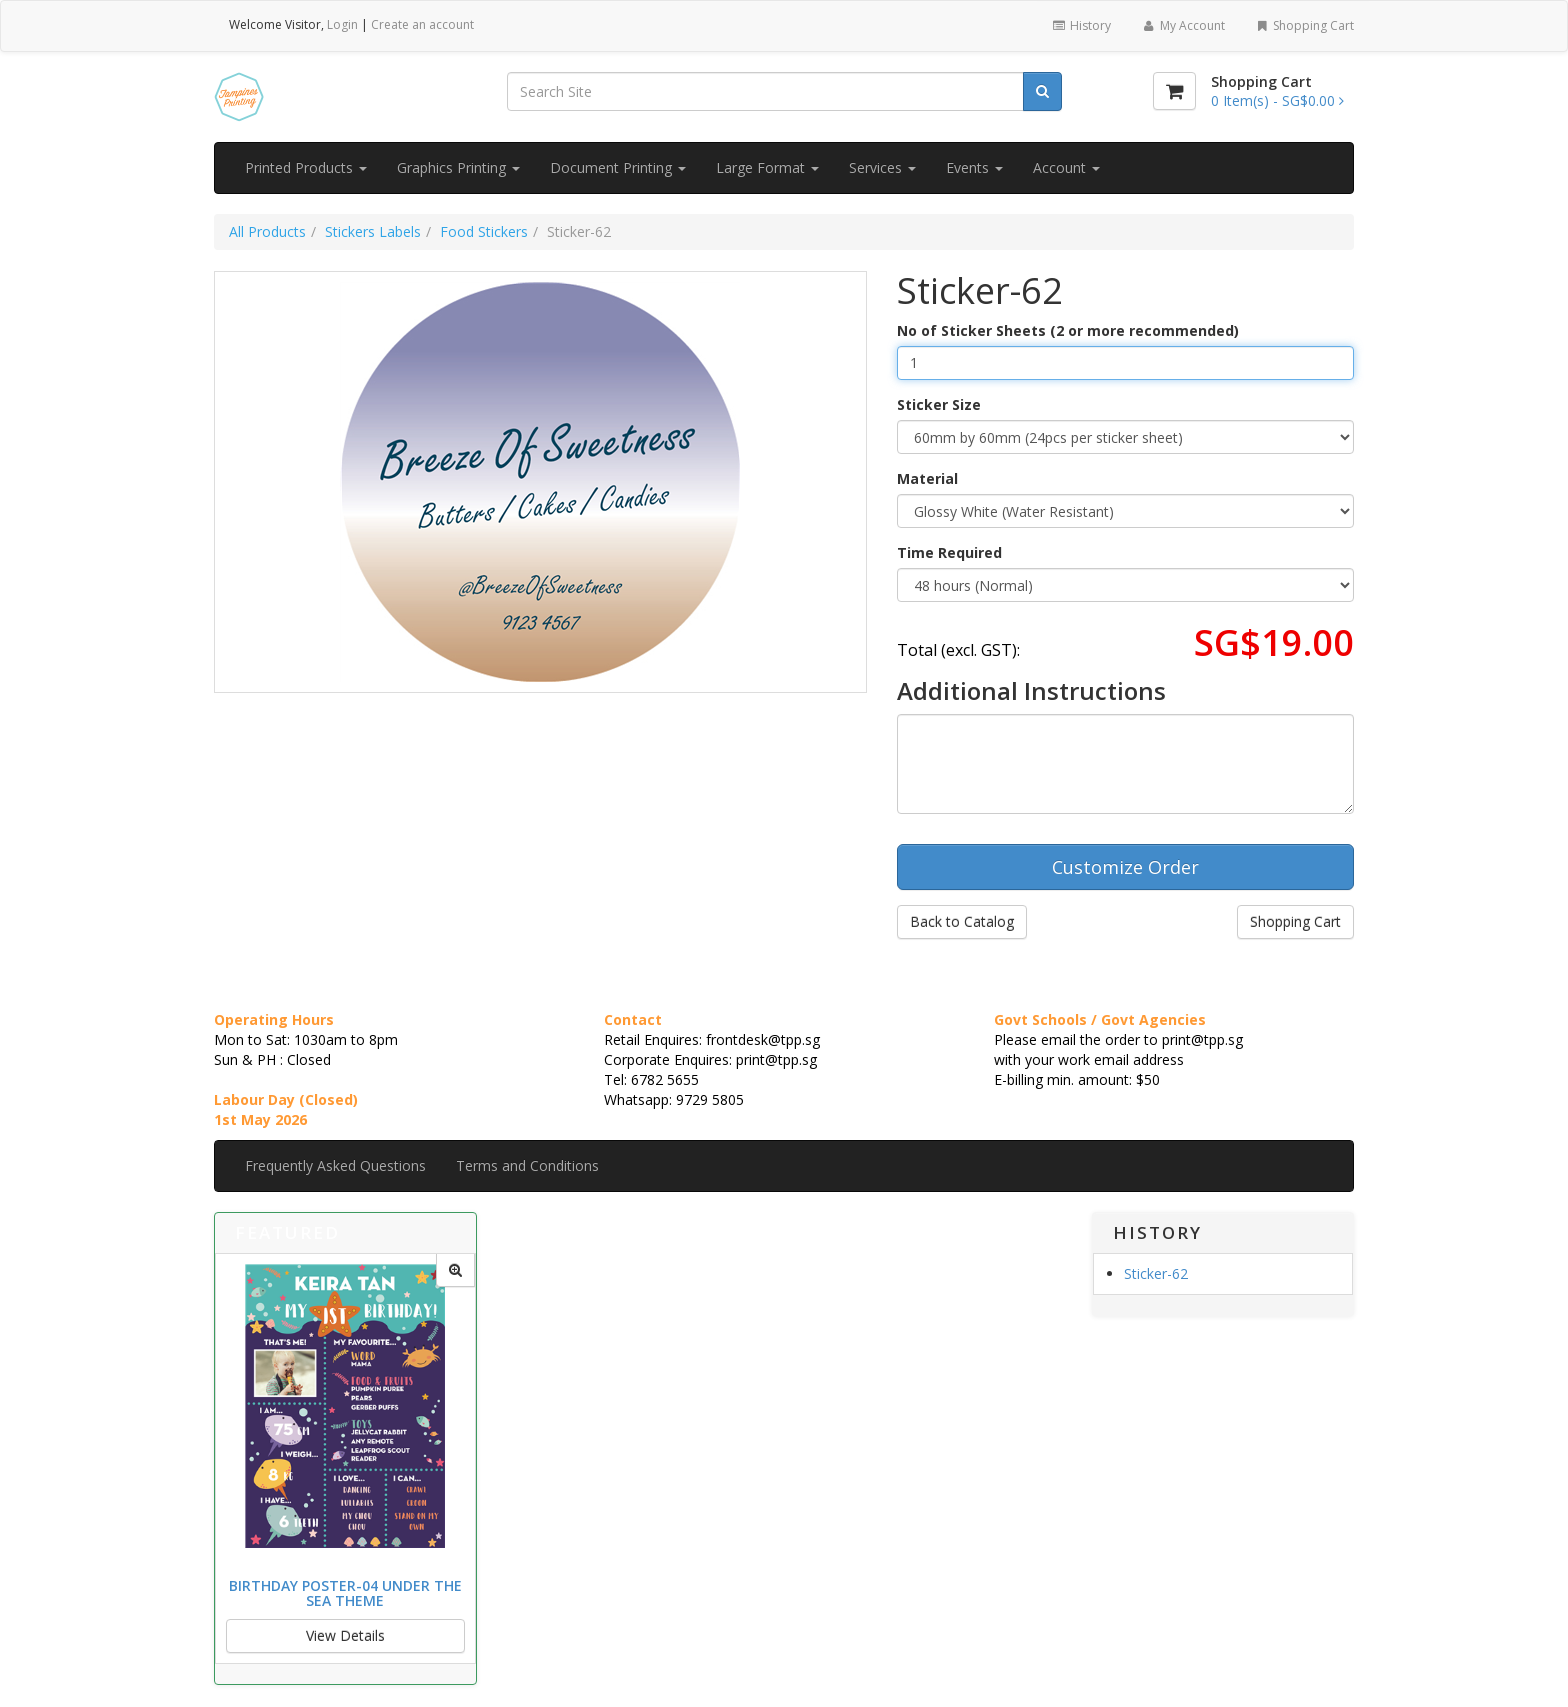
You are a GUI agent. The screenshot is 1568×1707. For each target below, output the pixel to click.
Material (927, 478)
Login (342, 24)
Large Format (767, 167)
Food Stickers (484, 231)
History (1081, 25)
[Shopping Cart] (1174, 91)
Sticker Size (939, 404)
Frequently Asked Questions (335, 1165)
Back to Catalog (962, 921)
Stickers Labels (373, 231)
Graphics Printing (458, 167)
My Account (1182, 25)
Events (974, 167)
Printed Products (306, 167)
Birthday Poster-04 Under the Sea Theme (345, 1593)
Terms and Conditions (527, 1165)
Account (1066, 167)
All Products (267, 231)
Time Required (949, 552)
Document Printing (618, 167)
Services (882, 167)
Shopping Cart (1304, 25)
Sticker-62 (1156, 1273)
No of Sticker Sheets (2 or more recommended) (1068, 330)
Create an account (422, 24)
